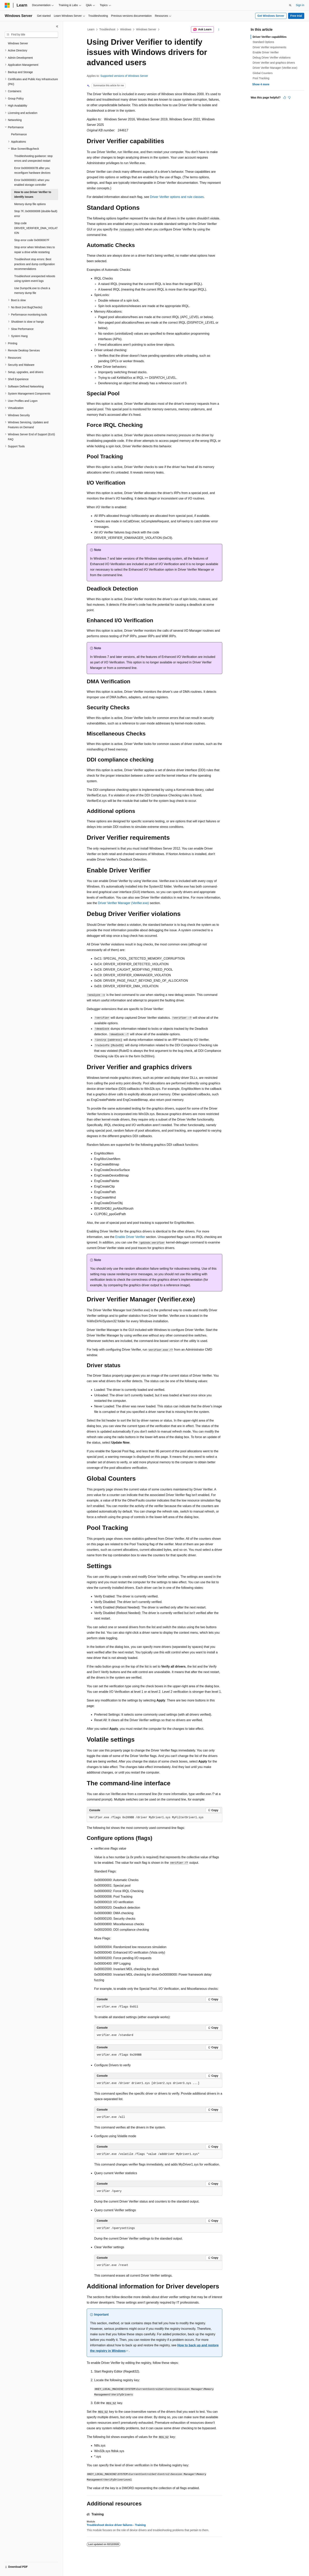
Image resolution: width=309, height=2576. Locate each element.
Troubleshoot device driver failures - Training (116, 2525)
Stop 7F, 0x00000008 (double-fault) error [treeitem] (35, 214)
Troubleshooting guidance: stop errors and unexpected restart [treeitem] (33, 158)
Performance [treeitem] (19, 134)
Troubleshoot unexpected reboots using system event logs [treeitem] (34, 279)
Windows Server (146, 29)
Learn (91, 29)
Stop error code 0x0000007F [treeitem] (31, 240)
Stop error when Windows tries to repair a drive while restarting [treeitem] (34, 250)
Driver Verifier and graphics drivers (274, 62)
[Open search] (290, 5)
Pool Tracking (261, 78)
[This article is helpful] (284, 97)
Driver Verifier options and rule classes (177, 197)
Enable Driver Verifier (130, 1237)
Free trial (296, 15)
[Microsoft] (7, 5)
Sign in (300, 5)
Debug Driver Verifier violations (271, 57)
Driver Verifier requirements (269, 47)
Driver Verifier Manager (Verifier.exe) (123, 903)
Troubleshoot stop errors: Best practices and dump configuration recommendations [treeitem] (34, 264)
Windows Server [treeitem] (18, 43)
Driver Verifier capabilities (270, 36)
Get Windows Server (270, 15)
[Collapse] (57, 26)
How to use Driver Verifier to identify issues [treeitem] (32, 194)
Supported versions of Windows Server (124, 75)
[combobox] (31, 35)
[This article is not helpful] (289, 97)
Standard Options (263, 42)
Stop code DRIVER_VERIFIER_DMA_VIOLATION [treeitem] (36, 228)
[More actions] (218, 29)
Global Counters (263, 73)
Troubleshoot (107, 29)
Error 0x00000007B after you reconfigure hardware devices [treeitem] (32, 170)
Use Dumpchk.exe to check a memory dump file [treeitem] (32, 291)
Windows (125, 29)
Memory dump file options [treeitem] (30, 204)
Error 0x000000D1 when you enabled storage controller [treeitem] (31, 182)
